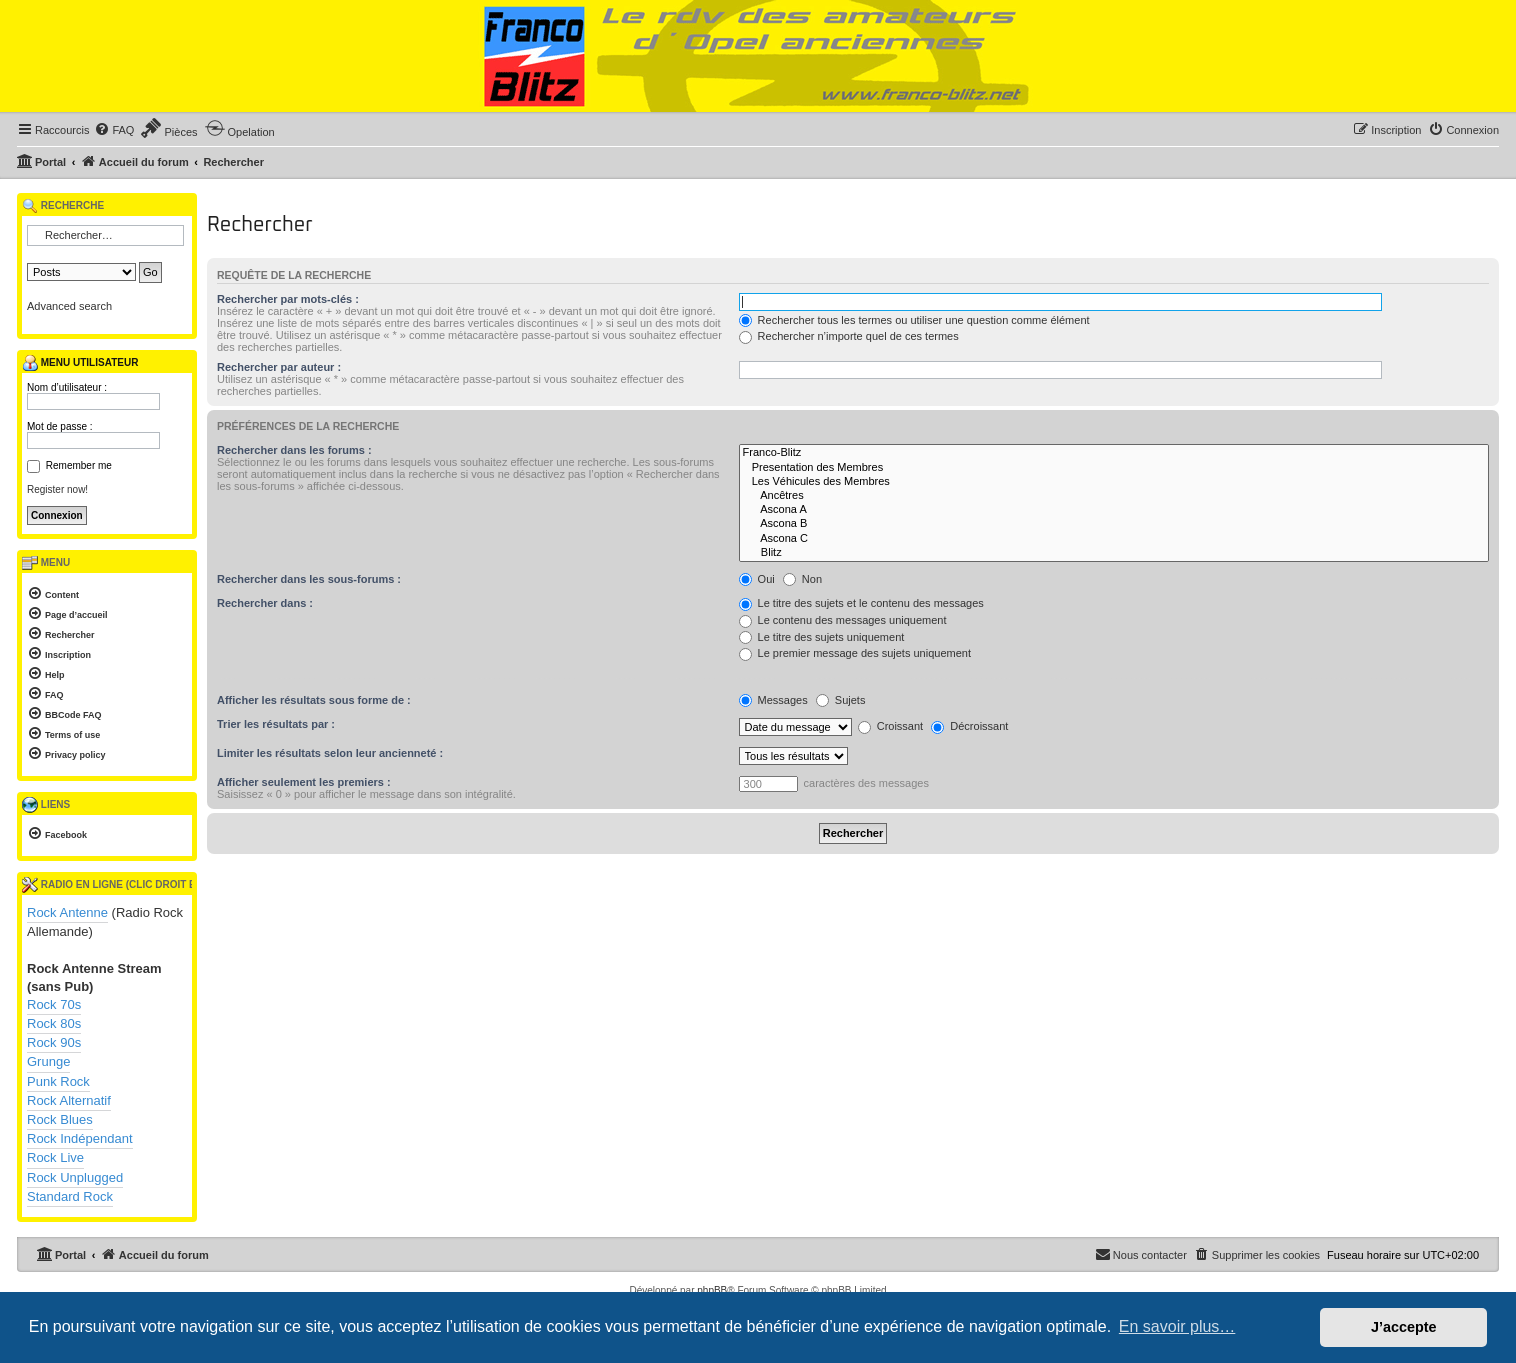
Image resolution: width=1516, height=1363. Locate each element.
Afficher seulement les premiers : (304, 782)
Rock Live (55, 1157)
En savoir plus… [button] (1177, 1326)
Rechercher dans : (265, 603)
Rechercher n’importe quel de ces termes (849, 336)
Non (802, 579)
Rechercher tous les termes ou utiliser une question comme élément (914, 320)
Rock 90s (54, 1042)
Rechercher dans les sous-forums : (309, 579)
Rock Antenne (67, 912)
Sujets (841, 700)
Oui (757, 579)
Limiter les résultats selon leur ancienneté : (330, 753)
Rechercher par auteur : (279, 367)
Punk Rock (58, 1081)
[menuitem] (114, 130)
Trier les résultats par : (276, 724)
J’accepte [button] (1404, 1327)
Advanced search (69, 306)
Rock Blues (60, 1119)
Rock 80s (54, 1023)
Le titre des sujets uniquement (822, 637)
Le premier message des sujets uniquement (855, 653)
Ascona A (1114, 510)
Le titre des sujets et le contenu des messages (861, 603)
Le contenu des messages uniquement (843, 620)
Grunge (48, 1061)
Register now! (57, 489)
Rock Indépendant (80, 1138)
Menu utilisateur (80, 363)
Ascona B (1114, 524)
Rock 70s (54, 1004)
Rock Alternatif (69, 1100)
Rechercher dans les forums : (294, 450)
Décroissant (969, 726)
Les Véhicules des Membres (1114, 482)
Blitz (1114, 553)
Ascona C (1114, 539)
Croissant (891, 726)
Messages (773, 700)
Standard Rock (70, 1196)
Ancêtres (1114, 496)
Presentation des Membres (1114, 468)
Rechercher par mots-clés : (288, 299)
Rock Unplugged (75, 1177)
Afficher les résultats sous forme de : (314, 700)
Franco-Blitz (1114, 453)
